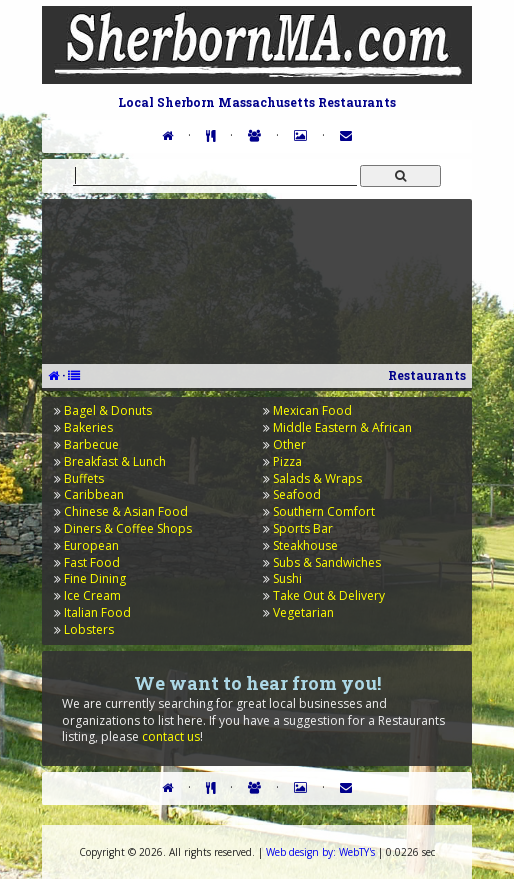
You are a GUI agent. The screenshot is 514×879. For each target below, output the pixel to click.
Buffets (84, 478)
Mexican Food (312, 410)
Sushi (287, 578)
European (91, 545)
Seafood (297, 494)
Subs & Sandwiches (327, 562)
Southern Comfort (324, 511)
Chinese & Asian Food (126, 511)
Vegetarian (303, 612)
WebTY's (320, 852)
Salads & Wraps (317, 478)
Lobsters (89, 629)
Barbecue (91, 444)
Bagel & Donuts (108, 410)
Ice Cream (92, 595)
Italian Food (97, 612)
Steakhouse (305, 545)
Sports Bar (303, 528)
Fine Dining (95, 578)
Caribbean (94, 494)
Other (289, 444)
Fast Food (92, 562)
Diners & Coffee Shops (128, 528)
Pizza (287, 461)
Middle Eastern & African (342, 427)
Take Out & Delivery (329, 595)
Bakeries (88, 427)
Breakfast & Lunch (115, 461)
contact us (171, 736)
